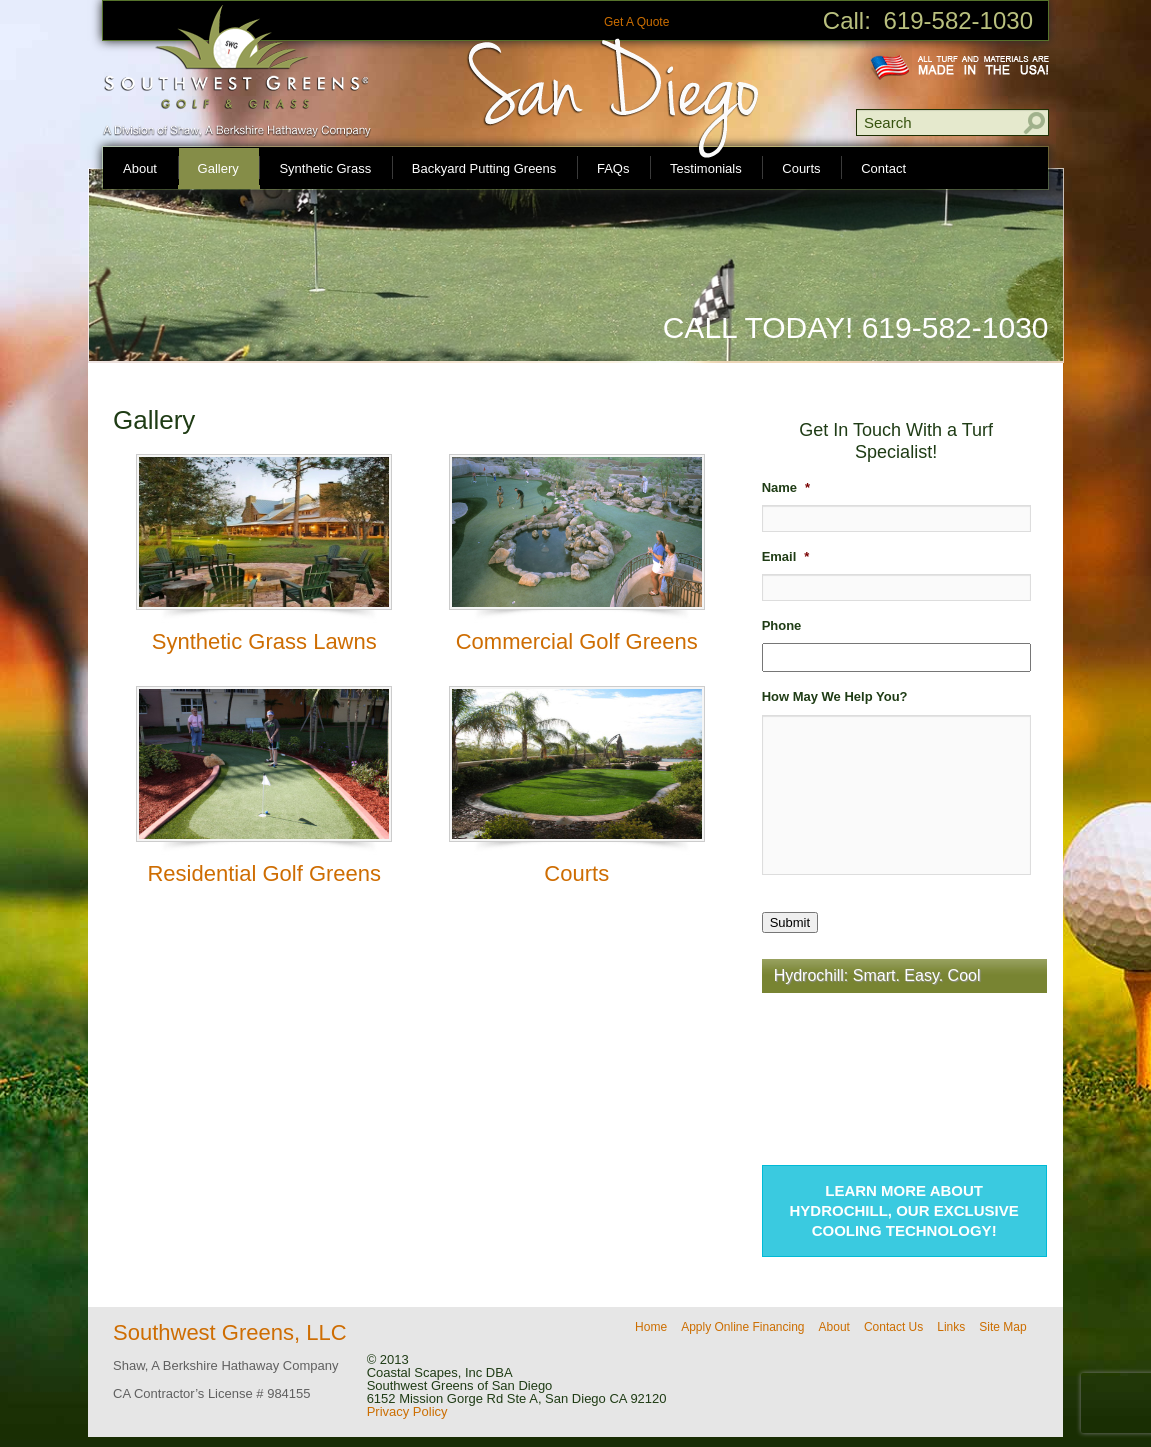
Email (786, 556)
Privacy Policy (407, 1411)
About (140, 168)
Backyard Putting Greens (484, 168)
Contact (883, 168)
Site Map (1002, 1327)
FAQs (613, 168)
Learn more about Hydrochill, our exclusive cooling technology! (904, 1210)
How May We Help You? (835, 696)
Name (786, 487)
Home (651, 1327)
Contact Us (893, 1327)
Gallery (218, 168)
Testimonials (706, 168)
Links (951, 1327)
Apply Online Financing (742, 1327)
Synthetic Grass (325, 168)
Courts (801, 168)
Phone (782, 625)
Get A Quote (636, 22)
